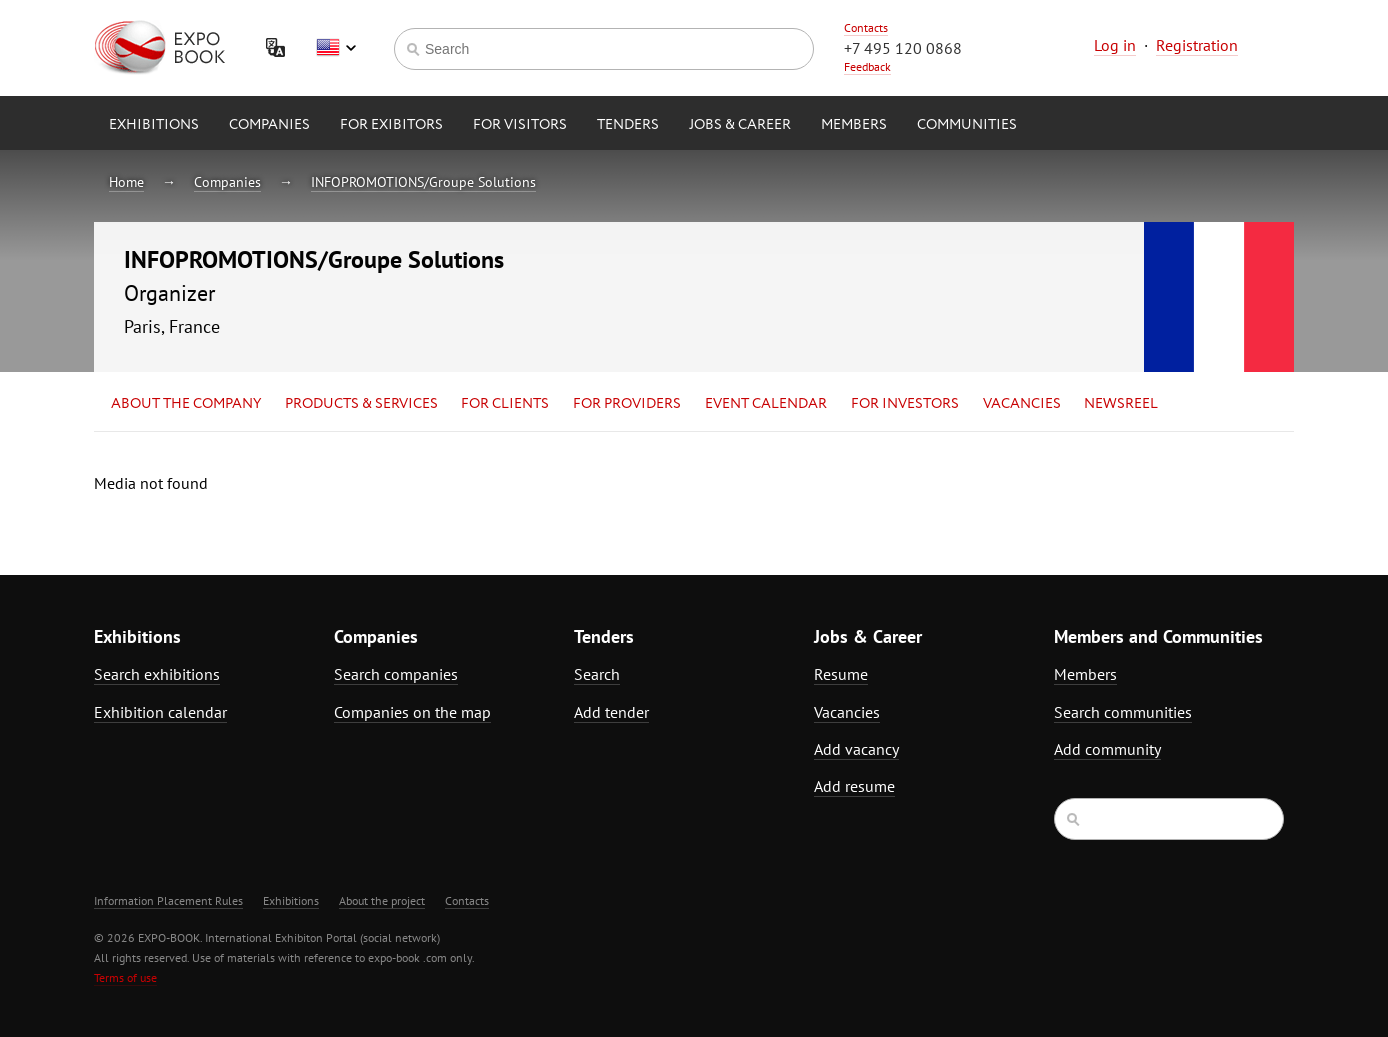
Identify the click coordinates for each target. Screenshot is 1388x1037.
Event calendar (766, 404)
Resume (841, 674)
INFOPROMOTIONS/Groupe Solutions (423, 182)
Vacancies (1022, 404)
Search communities (1123, 712)
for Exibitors (391, 125)
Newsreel (1121, 404)
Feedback (867, 66)
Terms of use (125, 977)
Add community (1107, 749)
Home (126, 182)
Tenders (628, 125)
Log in (1115, 45)
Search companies (396, 674)
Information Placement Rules (168, 900)
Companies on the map (412, 712)
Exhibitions (154, 125)
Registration (1197, 45)
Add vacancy (856, 749)
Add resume (854, 786)
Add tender (611, 712)
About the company (186, 404)
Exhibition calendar (160, 712)
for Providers (627, 404)
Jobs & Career (740, 125)
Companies (269, 125)
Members (854, 125)
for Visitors (520, 125)
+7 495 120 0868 (903, 48)
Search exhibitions (157, 674)
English (336, 48)
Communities (967, 125)
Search (597, 674)
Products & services (361, 404)
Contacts (866, 27)
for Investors (905, 404)
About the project (382, 900)
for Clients (505, 404)
